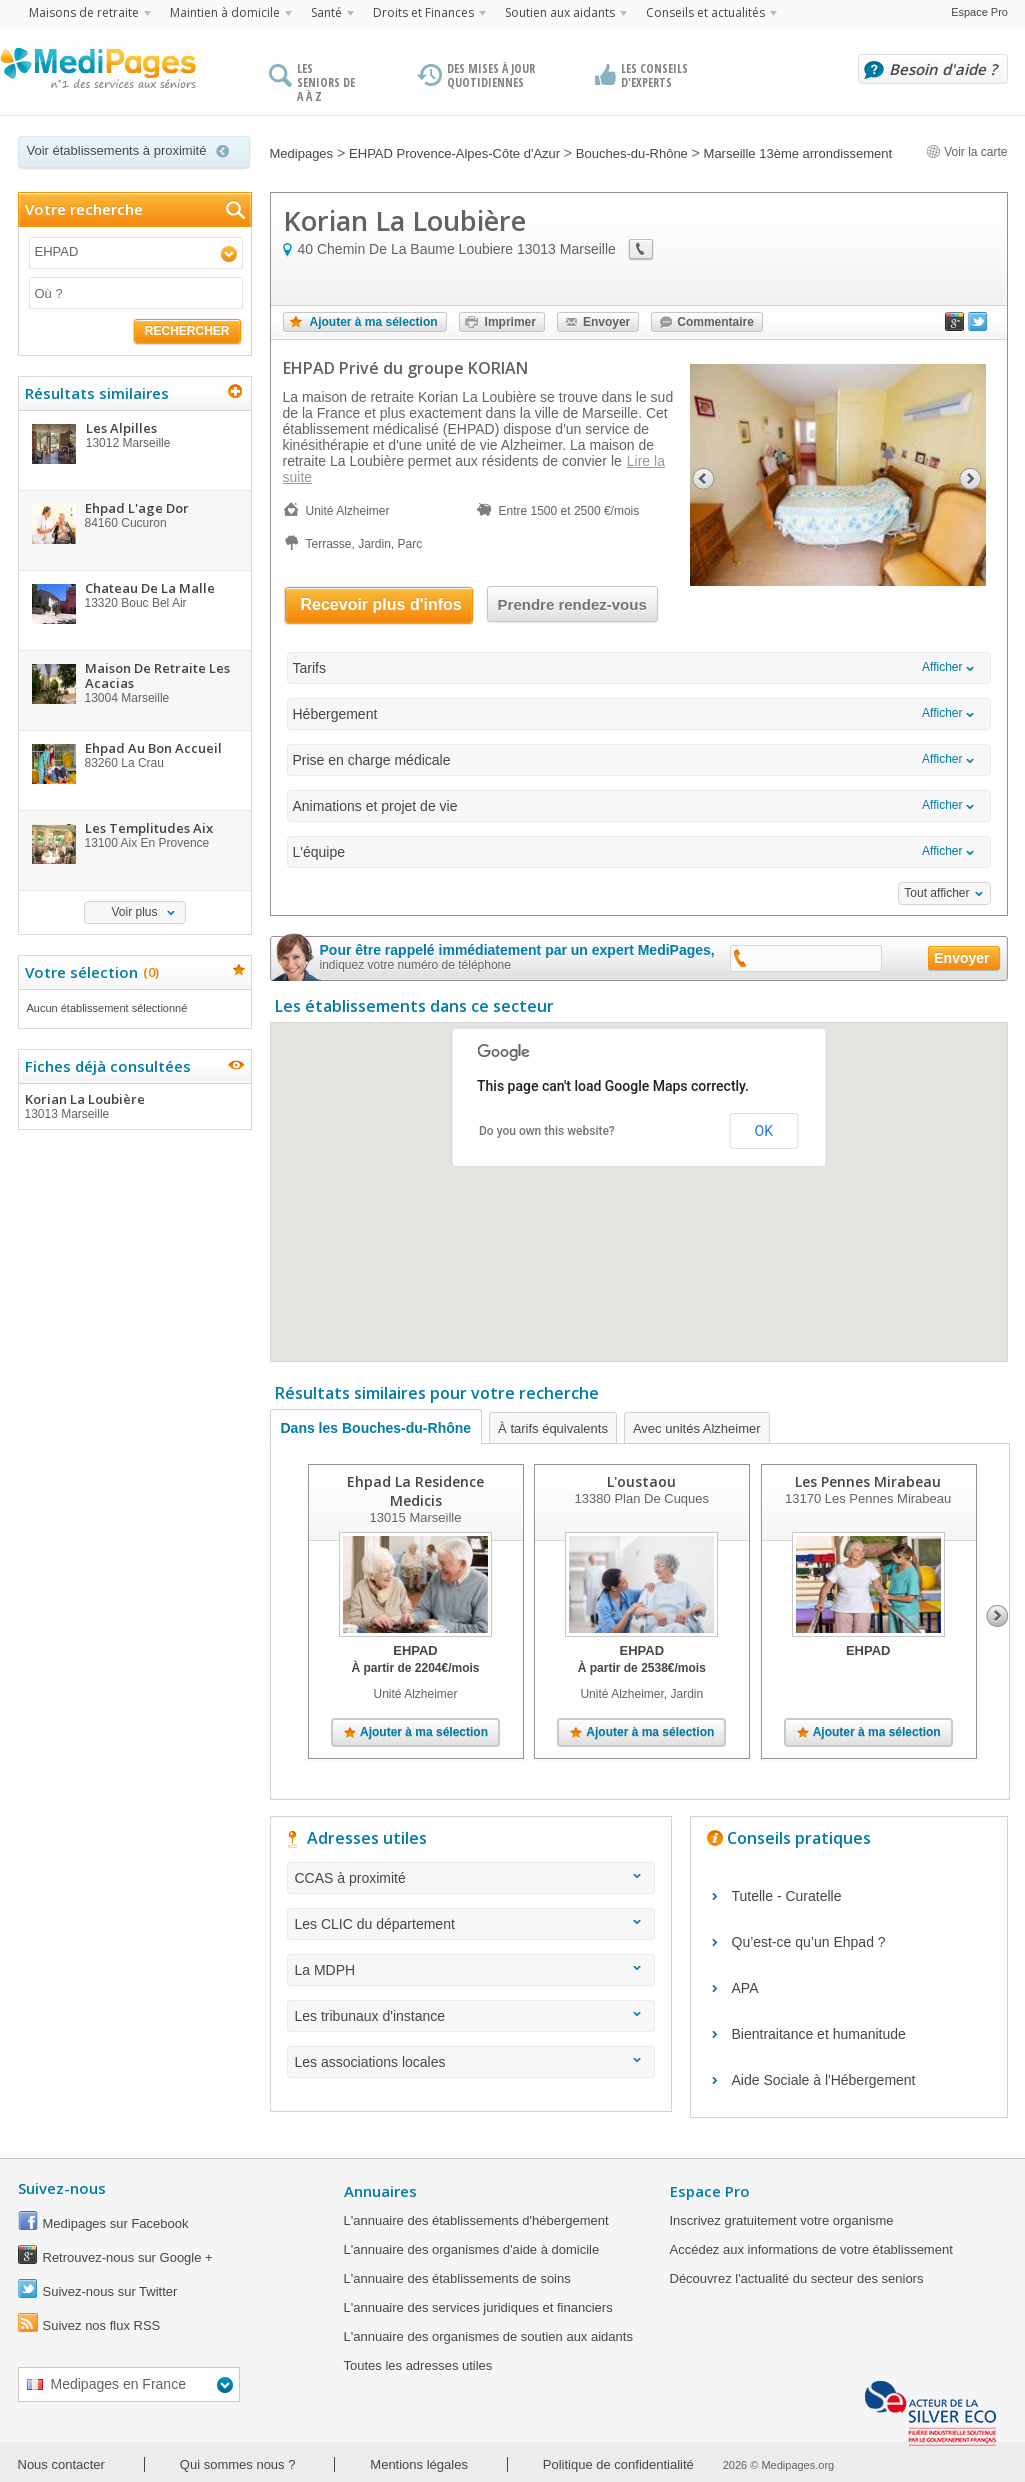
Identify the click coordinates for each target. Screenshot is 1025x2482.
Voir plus (134, 912)
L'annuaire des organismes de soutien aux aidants (488, 2336)
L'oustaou (641, 1481)
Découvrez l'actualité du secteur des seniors (797, 2278)
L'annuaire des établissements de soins (457, 2278)
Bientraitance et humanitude (819, 2034)
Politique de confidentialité (618, 2464)
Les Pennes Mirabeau (868, 1481)
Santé (326, 12)
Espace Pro (979, 12)
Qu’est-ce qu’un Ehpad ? (809, 1942)
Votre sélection (89, 972)
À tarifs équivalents (553, 1428)
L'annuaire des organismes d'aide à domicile (472, 2249)
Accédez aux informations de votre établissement (811, 2249)
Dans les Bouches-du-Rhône (376, 1428)
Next (997, 1616)
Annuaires (380, 2191)
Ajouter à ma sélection (374, 322)
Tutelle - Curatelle (787, 1896)
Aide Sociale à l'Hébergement (824, 2080)
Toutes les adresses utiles (418, 2365)
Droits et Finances (423, 12)
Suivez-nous (62, 2188)
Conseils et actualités (705, 12)
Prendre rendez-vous (572, 604)
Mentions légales (419, 2464)
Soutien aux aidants (560, 12)
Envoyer (606, 322)
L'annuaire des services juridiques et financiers (478, 2307)
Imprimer (510, 322)
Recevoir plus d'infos (381, 604)
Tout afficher (936, 893)
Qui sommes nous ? (238, 2464)
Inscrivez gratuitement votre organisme (782, 2220)
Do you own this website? (547, 1131)
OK (764, 1131)
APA (745, 1988)
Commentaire (715, 322)
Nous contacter (61, 2464)
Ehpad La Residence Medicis (415, 1491)
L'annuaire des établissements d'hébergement (476, 2220)
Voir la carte (967, 152)
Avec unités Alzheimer (697, 1428)
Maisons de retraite (84, 12)
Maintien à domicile (225, 12)
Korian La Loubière (134, 1106)
